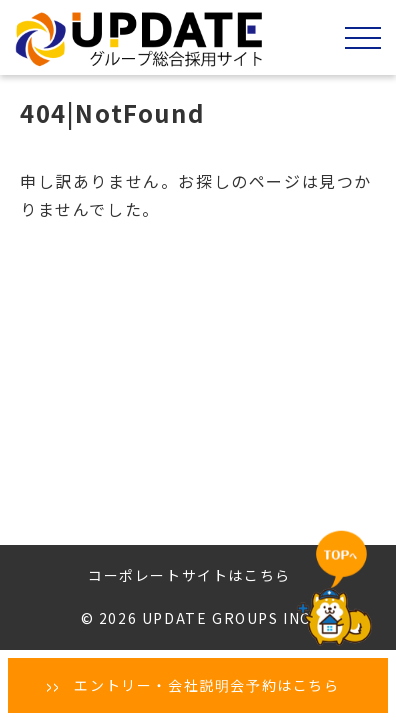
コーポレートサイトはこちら (189, 575)
